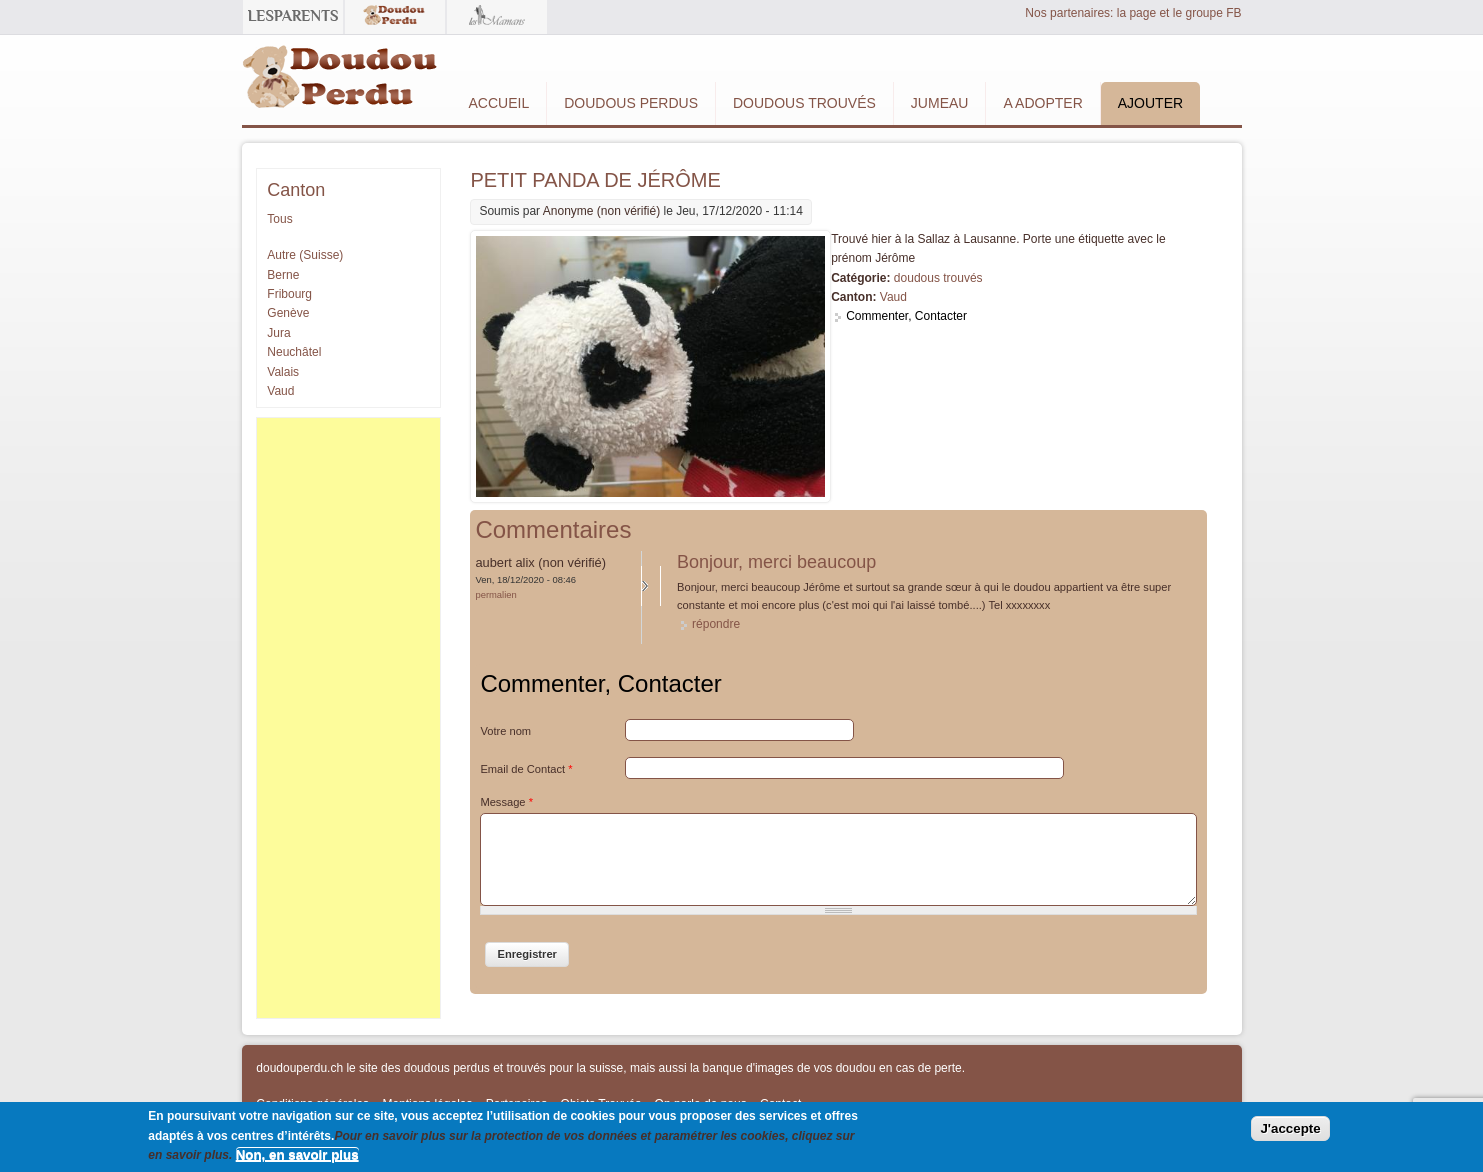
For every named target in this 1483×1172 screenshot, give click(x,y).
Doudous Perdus (631, 103)
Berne (283, 275)
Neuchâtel (294, 352)
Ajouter (1150, 103)
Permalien (495, 594)
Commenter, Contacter (906, 316)
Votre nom (505, 731)
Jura (278, 333)
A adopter (1042, 103)
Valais (283, 372)
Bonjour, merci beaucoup (776, 562)
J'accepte (1290, 1128)
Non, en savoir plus (297, 1154)
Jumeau (940, 103)
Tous (279, 219)
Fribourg (289, 294)
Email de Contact (526, 769)
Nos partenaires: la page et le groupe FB (1133, 13)
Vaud (893, 297)
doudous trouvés (938, 278)
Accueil (499, 103)
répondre (716, 624)
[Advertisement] (348, 718)
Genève (288, 313)
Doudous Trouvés (804, 103)
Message (506, 802)
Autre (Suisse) (305, 255)
